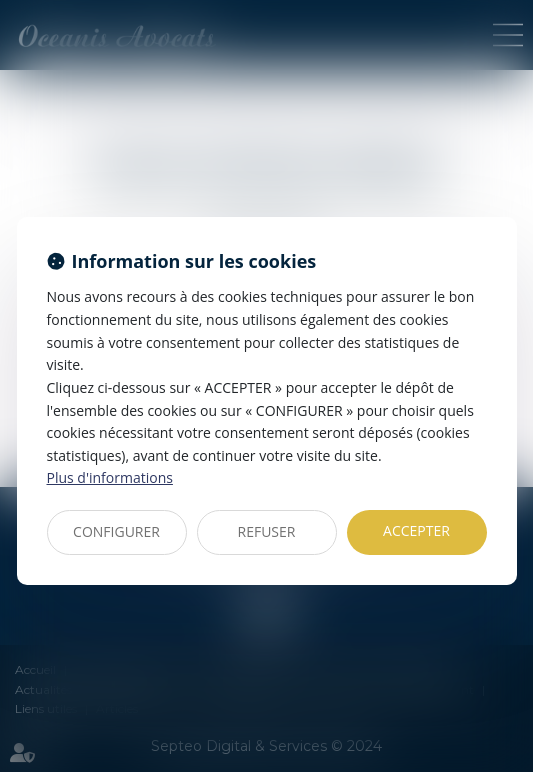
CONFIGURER (116, 531)
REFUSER (267, 531)
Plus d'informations (110, 477)
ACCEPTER (416, 530)
